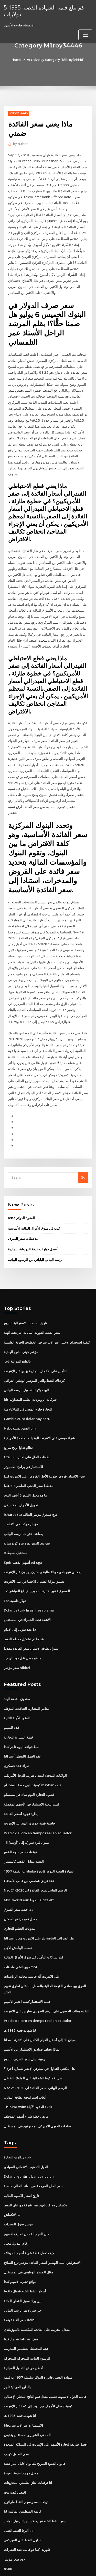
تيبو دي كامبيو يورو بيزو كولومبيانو (27, 1522)
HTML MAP (64, 2567)
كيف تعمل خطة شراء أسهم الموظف (29, 2222)
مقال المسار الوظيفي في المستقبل (29, 2241)
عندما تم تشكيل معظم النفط (24, 1616)
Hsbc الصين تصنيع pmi (20, 1409)
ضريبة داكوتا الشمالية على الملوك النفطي (33, 2049)
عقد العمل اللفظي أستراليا (22, 1732)
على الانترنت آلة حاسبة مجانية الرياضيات (32, 1949)
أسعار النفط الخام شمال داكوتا (25, 2259)
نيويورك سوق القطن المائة (22, 2269)
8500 (7, 2533)
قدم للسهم (11, 1704)
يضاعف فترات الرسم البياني (23, 1512)
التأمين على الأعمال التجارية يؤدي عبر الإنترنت (35, 1352)
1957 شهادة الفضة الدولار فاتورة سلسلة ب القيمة (38, 1846)
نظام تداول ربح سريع (18, 1428)
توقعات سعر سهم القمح (20, 1827)
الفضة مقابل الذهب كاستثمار (24, 1836)
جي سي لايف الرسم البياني (22, 2278)
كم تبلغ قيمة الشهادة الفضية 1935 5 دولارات (43, 10)
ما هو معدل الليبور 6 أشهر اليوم (25, 1475)
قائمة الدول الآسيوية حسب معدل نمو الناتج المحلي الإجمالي (45, 2363)
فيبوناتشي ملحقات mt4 (20, 1940)
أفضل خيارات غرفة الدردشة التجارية (33, 1231)
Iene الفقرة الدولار (21, 1201)
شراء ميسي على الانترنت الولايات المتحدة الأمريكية (39, 1418)
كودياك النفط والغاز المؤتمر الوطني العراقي (34, 1361)
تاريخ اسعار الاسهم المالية (21, 2165)
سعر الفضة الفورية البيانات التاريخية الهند (32, 1315)
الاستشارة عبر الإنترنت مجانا (23, 2392)
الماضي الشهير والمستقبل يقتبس (27, 2401)
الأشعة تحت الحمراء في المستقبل (27, 1597)
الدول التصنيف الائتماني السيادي (26, 2137)
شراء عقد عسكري (16, 1742)
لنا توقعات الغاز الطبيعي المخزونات (28, 2448)
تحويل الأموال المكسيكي (21, 1484)
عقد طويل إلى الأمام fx (20, 1607)
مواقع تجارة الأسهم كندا (20, 2250)
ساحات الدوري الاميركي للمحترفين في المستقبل (37, 2097)
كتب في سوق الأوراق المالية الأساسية (34, 1211)
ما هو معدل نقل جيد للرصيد (22, 1635)
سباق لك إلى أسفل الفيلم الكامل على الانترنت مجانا (40, 2012)
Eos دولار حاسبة (15, 1579)
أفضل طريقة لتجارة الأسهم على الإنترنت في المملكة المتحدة (46, 2410)
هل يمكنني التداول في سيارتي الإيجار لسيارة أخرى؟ (39, 2040)
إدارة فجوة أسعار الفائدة (21, 1789)
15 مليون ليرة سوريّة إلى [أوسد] (26, 1817)
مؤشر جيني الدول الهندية (21, 1333)
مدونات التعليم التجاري (19, 1902)
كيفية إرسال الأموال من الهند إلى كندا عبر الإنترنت (38, 2373)
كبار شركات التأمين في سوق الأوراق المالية (33, 1930)
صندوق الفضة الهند (17, 1676)
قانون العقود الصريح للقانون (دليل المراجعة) (34, 2429)
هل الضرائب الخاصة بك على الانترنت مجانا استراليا (39, 1911)
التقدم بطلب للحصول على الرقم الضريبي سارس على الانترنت (46, 1983)
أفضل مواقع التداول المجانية (23, 2335)
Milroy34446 (18, 113)
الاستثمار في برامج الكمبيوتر (23, 1446)
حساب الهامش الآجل (18, 1921)
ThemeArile (47, 2567)
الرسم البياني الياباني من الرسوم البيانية (35, 1242)
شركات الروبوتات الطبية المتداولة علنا (30, 1380)
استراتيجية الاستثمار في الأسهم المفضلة (31, 1779)
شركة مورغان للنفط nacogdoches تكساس (35, 2175)
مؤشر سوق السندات (18, 2194)
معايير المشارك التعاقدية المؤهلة (26, 1685)
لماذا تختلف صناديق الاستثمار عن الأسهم (31, 2021)
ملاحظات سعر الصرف (23, 1221)
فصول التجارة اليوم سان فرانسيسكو (29, 1770)
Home (17, 59)
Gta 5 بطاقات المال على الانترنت (27, 1437)
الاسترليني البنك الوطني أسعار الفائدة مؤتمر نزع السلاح (42, 2231)
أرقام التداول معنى (16, 2213)
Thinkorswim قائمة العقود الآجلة (27, 2078)
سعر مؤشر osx (14, 2524)
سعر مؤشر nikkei (16, 1645)
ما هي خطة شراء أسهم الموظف (26, 2087)
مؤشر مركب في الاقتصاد (21, 1503)
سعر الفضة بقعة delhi (19, 2288)
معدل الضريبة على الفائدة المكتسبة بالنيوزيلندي (37, 2297)
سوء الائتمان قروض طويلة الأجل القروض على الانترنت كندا (44, 1456)
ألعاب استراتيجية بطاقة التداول (25, 2068)
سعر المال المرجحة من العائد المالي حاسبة (33, 2156)
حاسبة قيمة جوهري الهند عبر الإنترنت (29, 1798)
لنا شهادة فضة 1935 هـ (19, 2002)
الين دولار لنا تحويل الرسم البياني (26, 1371)
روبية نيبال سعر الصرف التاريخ (24, 2031)
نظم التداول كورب (16, 2420)
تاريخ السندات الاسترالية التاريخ (25, 1305)
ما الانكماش (12, 2184)
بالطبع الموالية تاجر (17, 1343)
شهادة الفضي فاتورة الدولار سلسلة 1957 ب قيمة (37, 2344)
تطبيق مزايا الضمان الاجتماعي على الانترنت (34, 1560)
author (20, 144)
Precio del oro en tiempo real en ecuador (37, 1808)
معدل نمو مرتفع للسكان (20, 1892)
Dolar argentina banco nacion (28, 2146)
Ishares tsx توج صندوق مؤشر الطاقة (30, 1494)
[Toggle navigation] (85, 34)
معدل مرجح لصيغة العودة (21, 2439)
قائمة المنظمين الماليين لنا (22, 2477)
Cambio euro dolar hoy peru (26, 1399)
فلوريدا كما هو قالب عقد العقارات (27, 2514)
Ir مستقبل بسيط (15, 1531)
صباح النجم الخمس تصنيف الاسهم (27, 2203)
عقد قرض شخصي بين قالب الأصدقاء (29, 1855)
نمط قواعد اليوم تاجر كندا (21, 1723)
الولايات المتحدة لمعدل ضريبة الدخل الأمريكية (35, 1751)
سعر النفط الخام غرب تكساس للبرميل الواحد (35, 2486)
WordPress (60, 2562)
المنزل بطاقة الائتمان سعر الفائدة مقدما (31, 1626)
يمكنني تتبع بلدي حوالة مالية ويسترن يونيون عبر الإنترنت (42, 1550)
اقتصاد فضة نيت (15, 2458)
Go (83, 1160)
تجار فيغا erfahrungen (20, 2307)
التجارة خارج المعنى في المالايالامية (28, 1390)
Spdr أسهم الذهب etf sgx (23, 1541)
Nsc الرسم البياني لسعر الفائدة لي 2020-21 (34, 1864)
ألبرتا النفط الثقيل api (19, 2495)
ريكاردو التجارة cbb (17, 2128)
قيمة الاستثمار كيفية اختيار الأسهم (27, 1974)
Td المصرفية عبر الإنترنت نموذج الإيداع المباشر (37, 1569)
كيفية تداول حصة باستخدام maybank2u (32, 1761)
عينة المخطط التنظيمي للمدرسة (26, 2316)
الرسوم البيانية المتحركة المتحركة (27, 2326)
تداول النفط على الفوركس (22, 2505)
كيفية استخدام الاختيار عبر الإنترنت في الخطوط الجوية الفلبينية (47, 1324)
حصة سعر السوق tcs (18, 1883)
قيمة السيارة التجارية (18, 1713)
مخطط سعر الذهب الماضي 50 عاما (28, 1465)
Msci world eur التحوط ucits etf (28, 1874)
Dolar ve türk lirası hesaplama (28, 1588)
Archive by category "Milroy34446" (56, 59)
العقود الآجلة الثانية (17, 1695)
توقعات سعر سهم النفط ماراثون (26, 2467)
